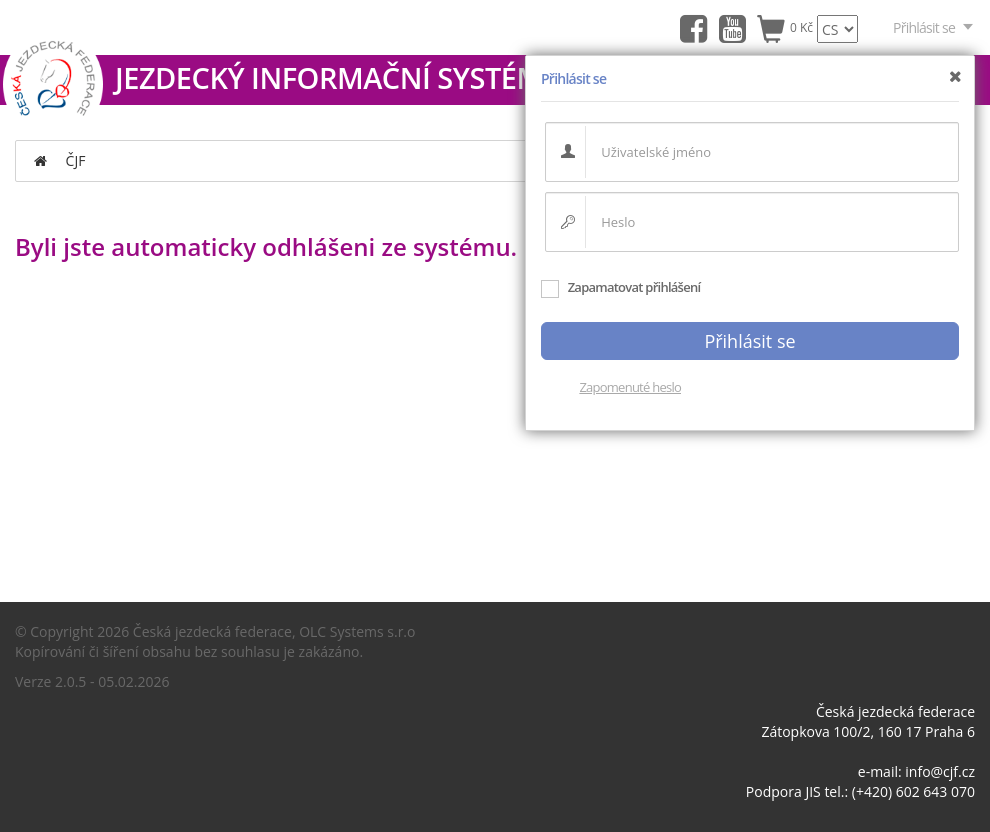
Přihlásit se (934, 27)
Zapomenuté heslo (630, 387)
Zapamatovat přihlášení (620, 287)
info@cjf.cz (940, 771)
